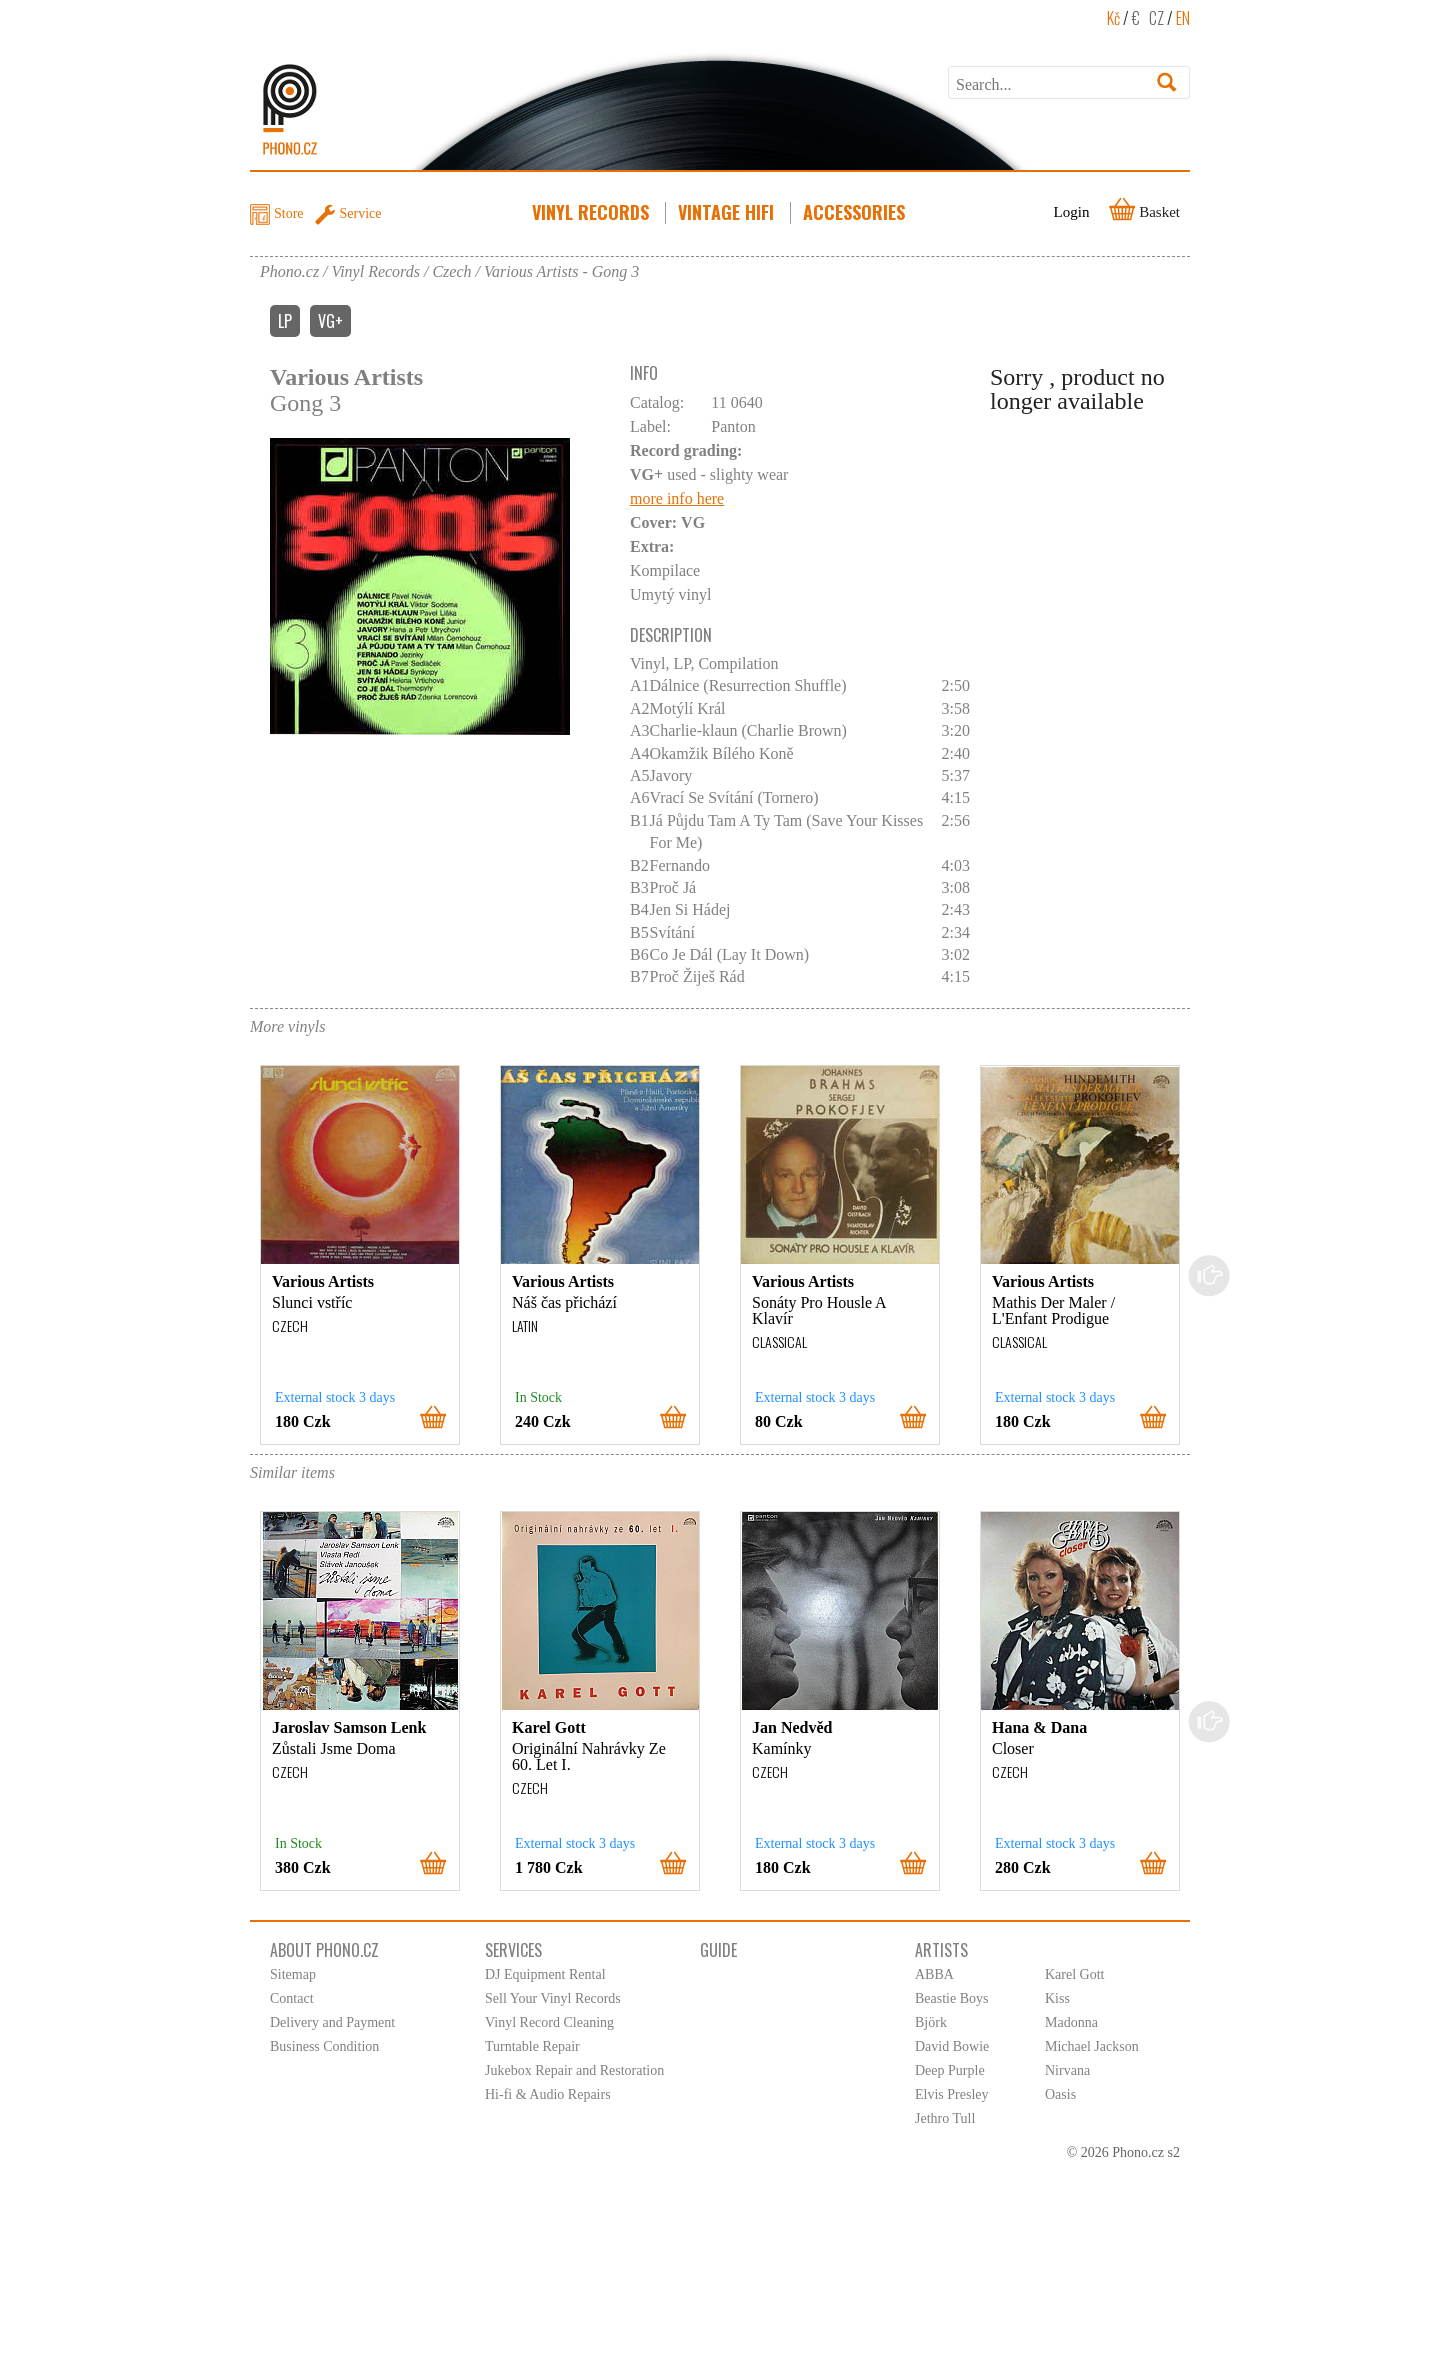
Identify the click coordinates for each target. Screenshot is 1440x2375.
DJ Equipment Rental (545, 1974)
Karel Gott (1074, 1974)
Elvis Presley (952, 2094)
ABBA (934, 1974)
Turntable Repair (532, 2046)
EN (1183, 18)
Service (361, 213)
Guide (718, 1950)
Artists (941, 1950)
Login (1072, 212)
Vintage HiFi (728, 212)
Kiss (1057, 1998)
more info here (677, 498)
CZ (1156, 18)
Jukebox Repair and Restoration (574, 2070)
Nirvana (1067, 2070)
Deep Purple (950, 2070)
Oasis (1060, 2094)
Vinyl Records (592, 212)
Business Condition (324, 2046)
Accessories (856, 212)
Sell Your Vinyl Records (553, 1998)
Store (289, 213)
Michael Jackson (1092, 2046)
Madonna (1071, 2022)
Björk (931, 2022)
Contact (292, 1998)
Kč (1113, 18)
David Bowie (952, 2046)
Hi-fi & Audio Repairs (548, 2094)
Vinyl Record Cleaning (549, 2022)
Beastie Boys (952, 1998)
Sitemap (293, 1974)
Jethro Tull (945, 2118)
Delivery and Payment (332, 2022)
